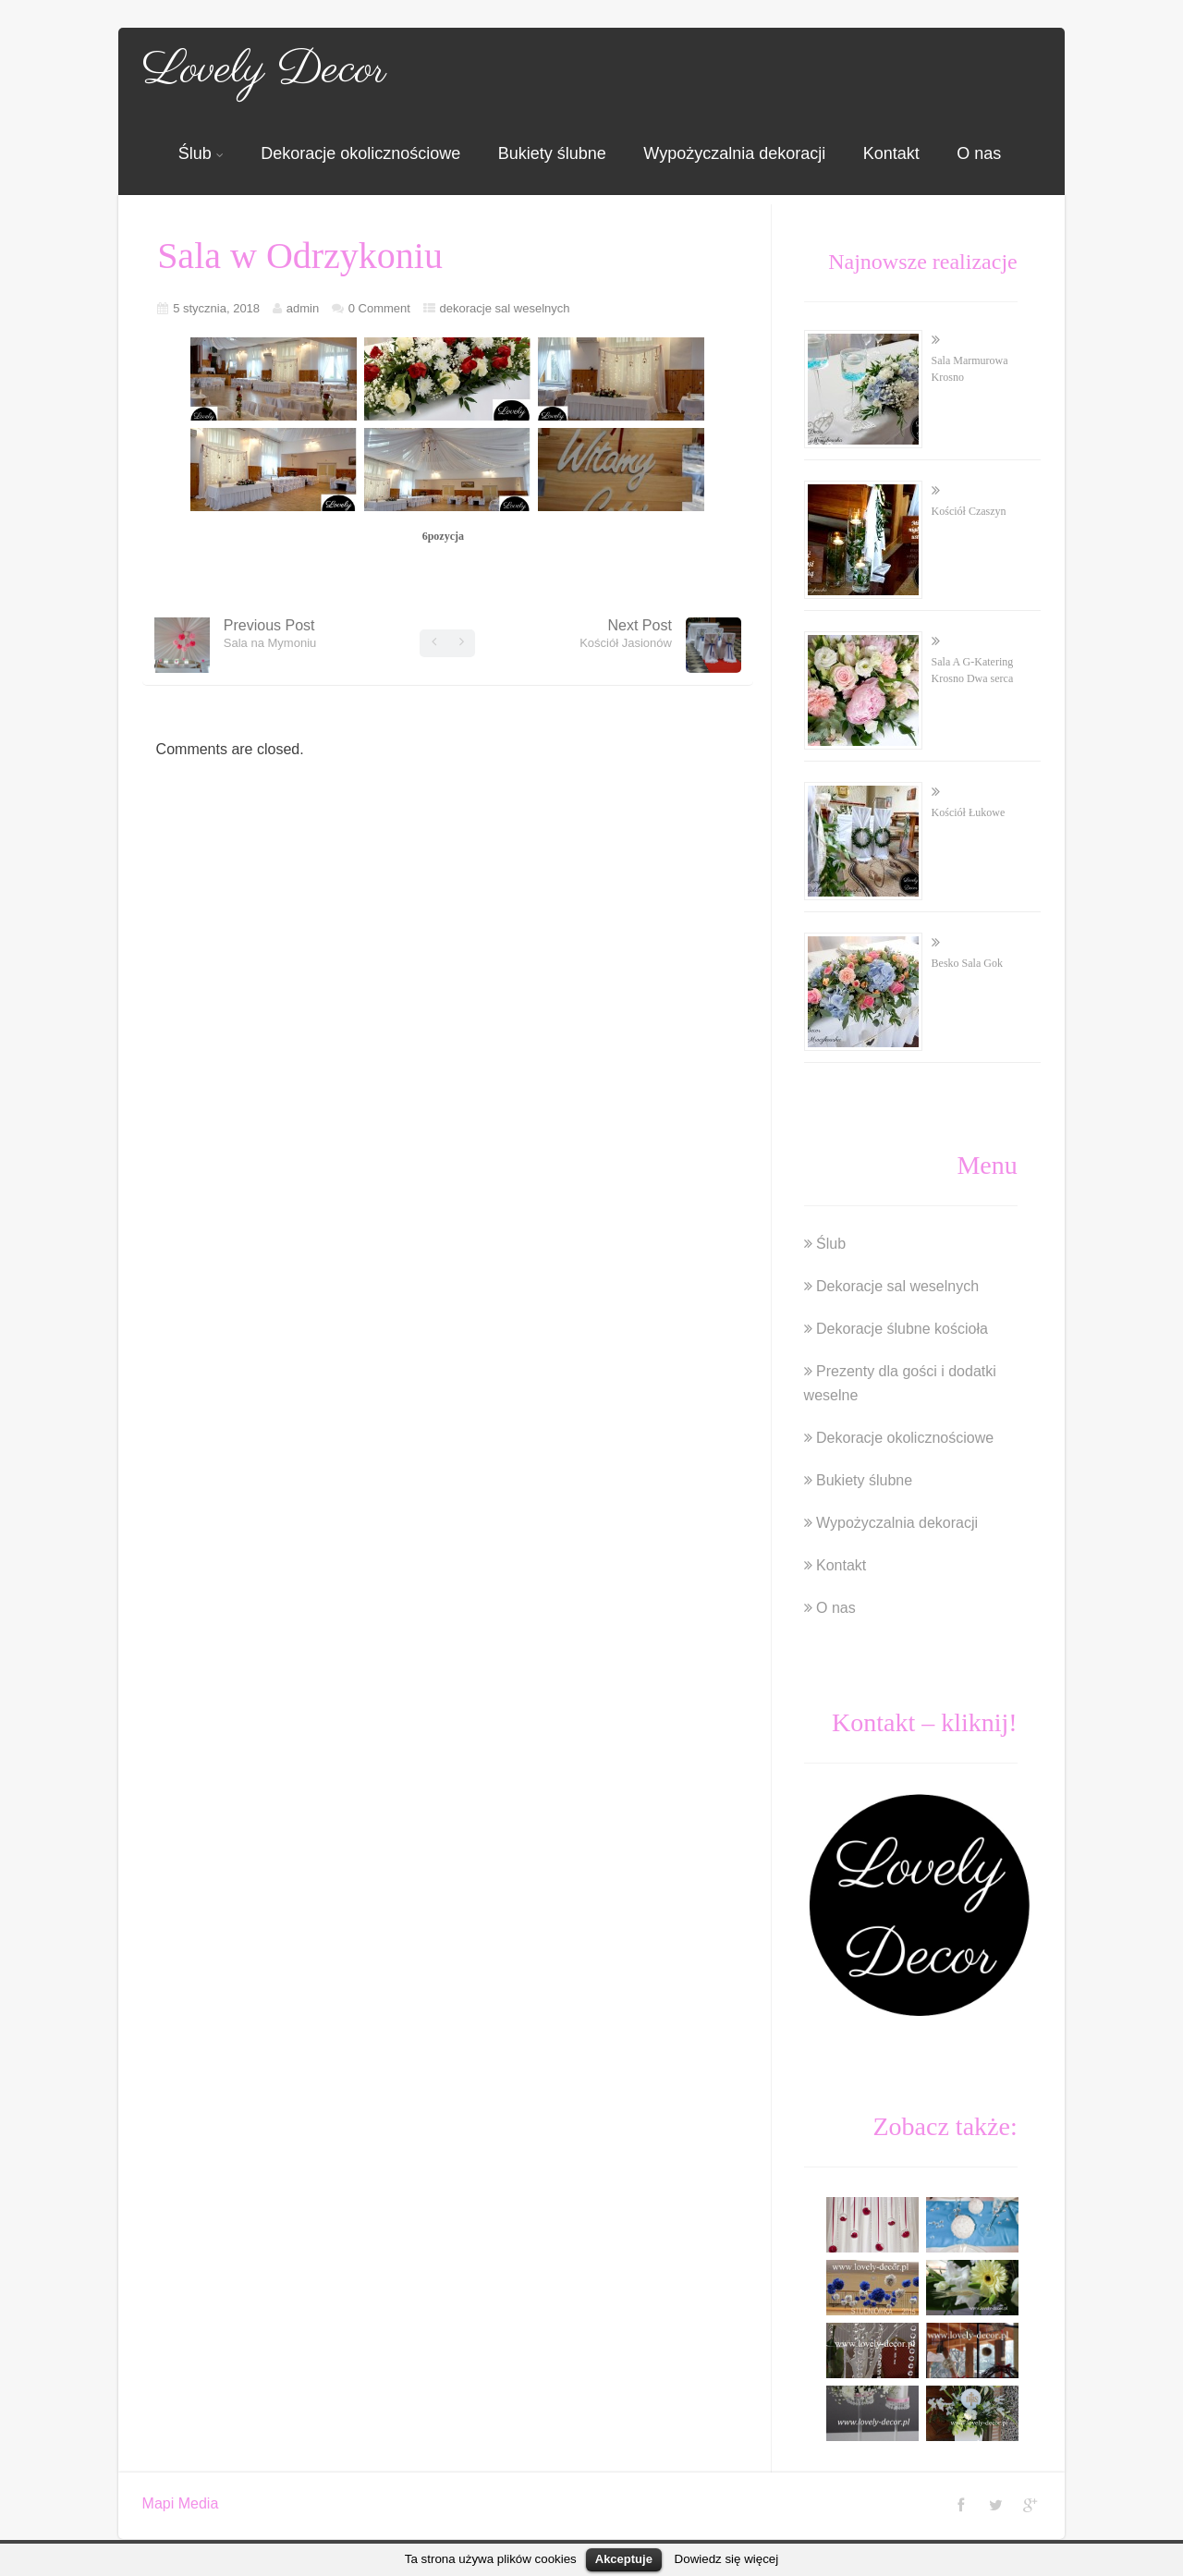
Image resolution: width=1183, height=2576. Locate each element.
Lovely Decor (264, 70)
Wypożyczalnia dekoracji (734, 153)
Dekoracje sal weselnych (897, 1286)
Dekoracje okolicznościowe (360, 153)
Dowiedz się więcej (727, 2559)
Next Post (625, 633)
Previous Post (270, 633)
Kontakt (891, 153)
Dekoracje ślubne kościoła (902, 1329)
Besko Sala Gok (967, 963)
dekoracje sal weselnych (505, 308)
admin (303, 308)
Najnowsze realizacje (923, 262)
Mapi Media (180, 2503)
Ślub (201, 153)
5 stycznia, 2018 (216, 308)
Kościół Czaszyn (969, 511)
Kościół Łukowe (969, 812)
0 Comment (379, 308)
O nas (979, 153)
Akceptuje (623, 2559)
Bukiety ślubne (552, 153)
